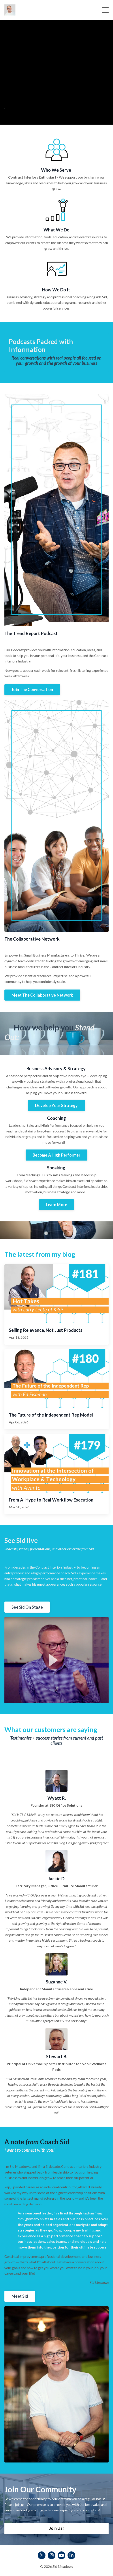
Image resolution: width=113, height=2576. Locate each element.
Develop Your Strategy (56, 1105)
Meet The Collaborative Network (42, 995)
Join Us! (56, 2528)
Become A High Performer (56, 1155)
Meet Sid (19, 2296)
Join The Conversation (32, 689)
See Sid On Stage (27, 1607)
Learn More (56, 1204)
